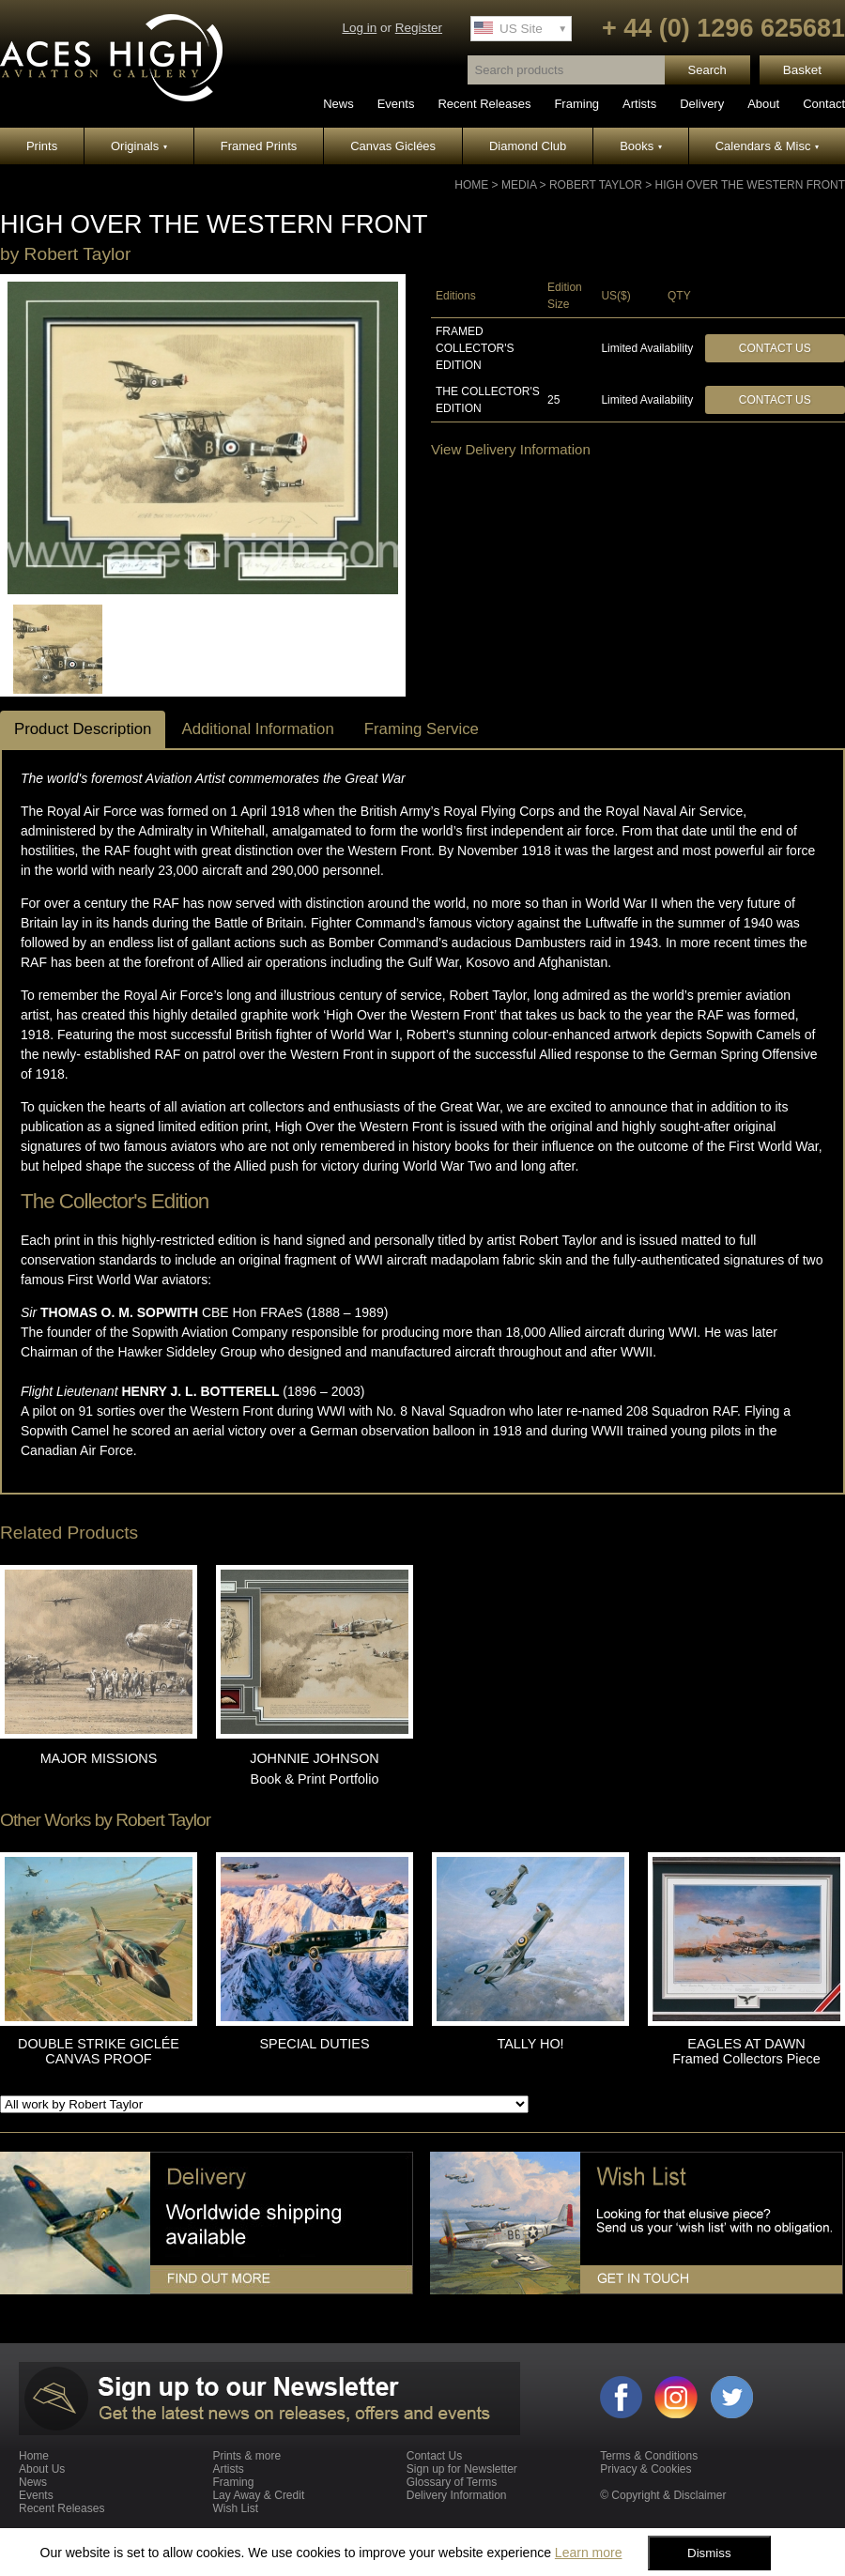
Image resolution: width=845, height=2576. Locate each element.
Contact (824, 104)
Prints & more (246, 2455)
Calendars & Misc (767, 146)
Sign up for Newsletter (462, 2469)
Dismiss (709, 2553)
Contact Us (775, 348)
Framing (576, 104)
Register (418, 28)
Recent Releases (484, 104)
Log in (359, 28)
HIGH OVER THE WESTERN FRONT (750, 185)
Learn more (588, 2552)
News (338, 104)
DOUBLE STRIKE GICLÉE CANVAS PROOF (98, 2051)
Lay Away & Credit (258, 2495)
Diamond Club (527, 146)
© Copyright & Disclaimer (663, 2495)
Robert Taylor (595, 185)
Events (396, 104)
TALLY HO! (530, 2043)
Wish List (235, 2508)
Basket (802, 70)
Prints (41, 146)
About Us (42, 2469)
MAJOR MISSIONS (99, 1758)
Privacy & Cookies (645, 2469)
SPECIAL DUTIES (314, 2043)
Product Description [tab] (82, 729)
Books (641, 146)
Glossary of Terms (452, 2482)
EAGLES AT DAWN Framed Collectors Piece (746, 2051)
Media (518, 185)
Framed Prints (259, 146)
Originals (139, 146)
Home (471, 185)
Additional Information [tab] (257, 729)
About (763, 104)
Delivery (702, 104)
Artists (639, 104)
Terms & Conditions (649, 2455)
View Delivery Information (511, 449)
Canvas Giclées (393, 146)
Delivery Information (457, 2495)
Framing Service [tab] (421, 729)
